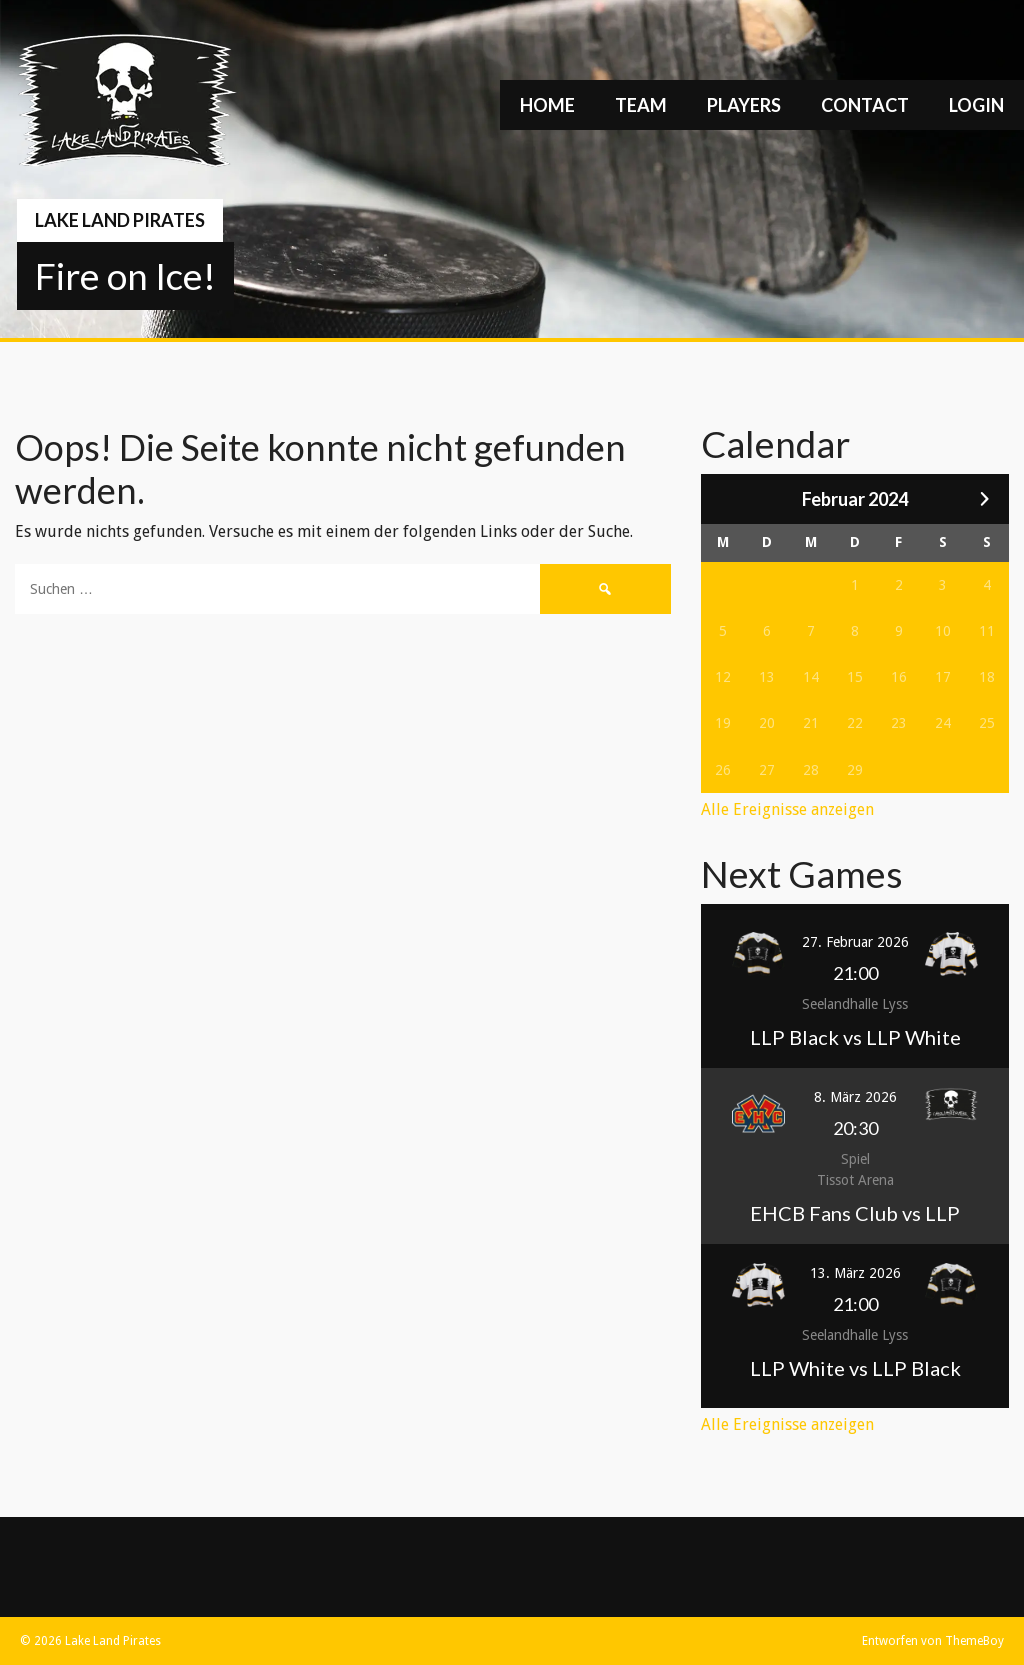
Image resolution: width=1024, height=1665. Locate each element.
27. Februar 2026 (855, 942)
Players (744, 105)
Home (547, 105)
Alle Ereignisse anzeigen (787, 809)
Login (976, 105)
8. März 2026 (855, 1097)
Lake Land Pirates (120, 220)
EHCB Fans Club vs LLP (855, 1213)
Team (641, 105)
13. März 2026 (855, 1273)
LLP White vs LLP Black (855, 1368)
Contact (865, 105)
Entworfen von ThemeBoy (933, 1641)
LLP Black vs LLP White (855, 1037)
